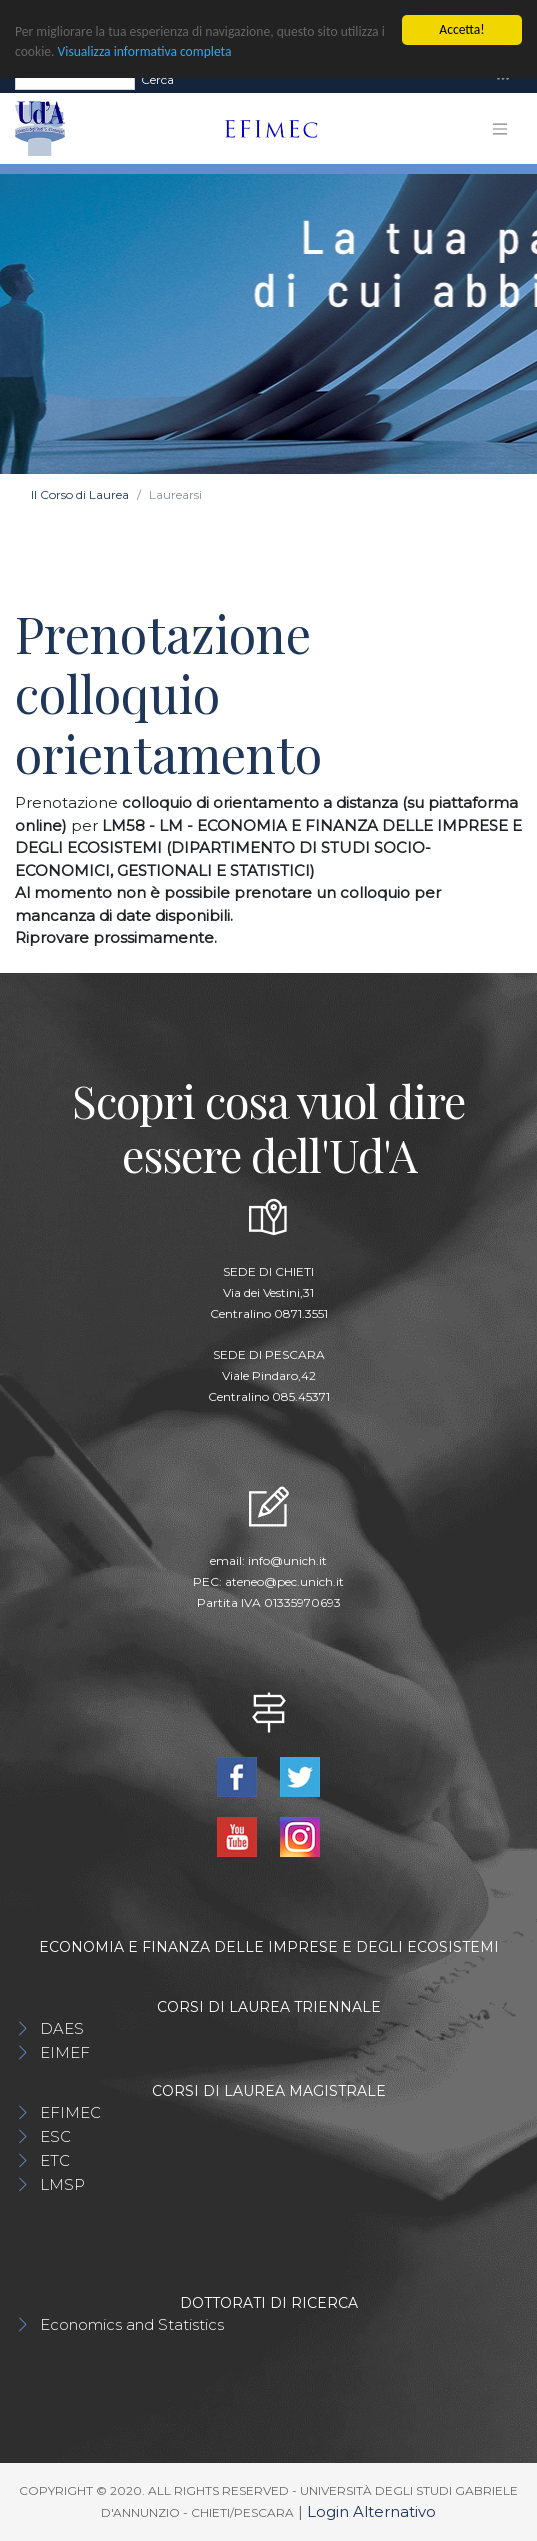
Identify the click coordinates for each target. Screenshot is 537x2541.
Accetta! (461, 29)
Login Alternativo (371, 2511)
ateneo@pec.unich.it (284, 1581)
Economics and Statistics (132, 2324)
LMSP (62, 2184)
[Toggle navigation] (503, 79)
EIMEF (65, 2052)
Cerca (157, 78)
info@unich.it (287, 1560)
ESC (55, 2136)
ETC (55, 2160)
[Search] (75, 79)
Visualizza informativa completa (145, 51)
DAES (62, 2028)
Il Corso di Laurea (80, 494)
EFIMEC (70, 2112)
